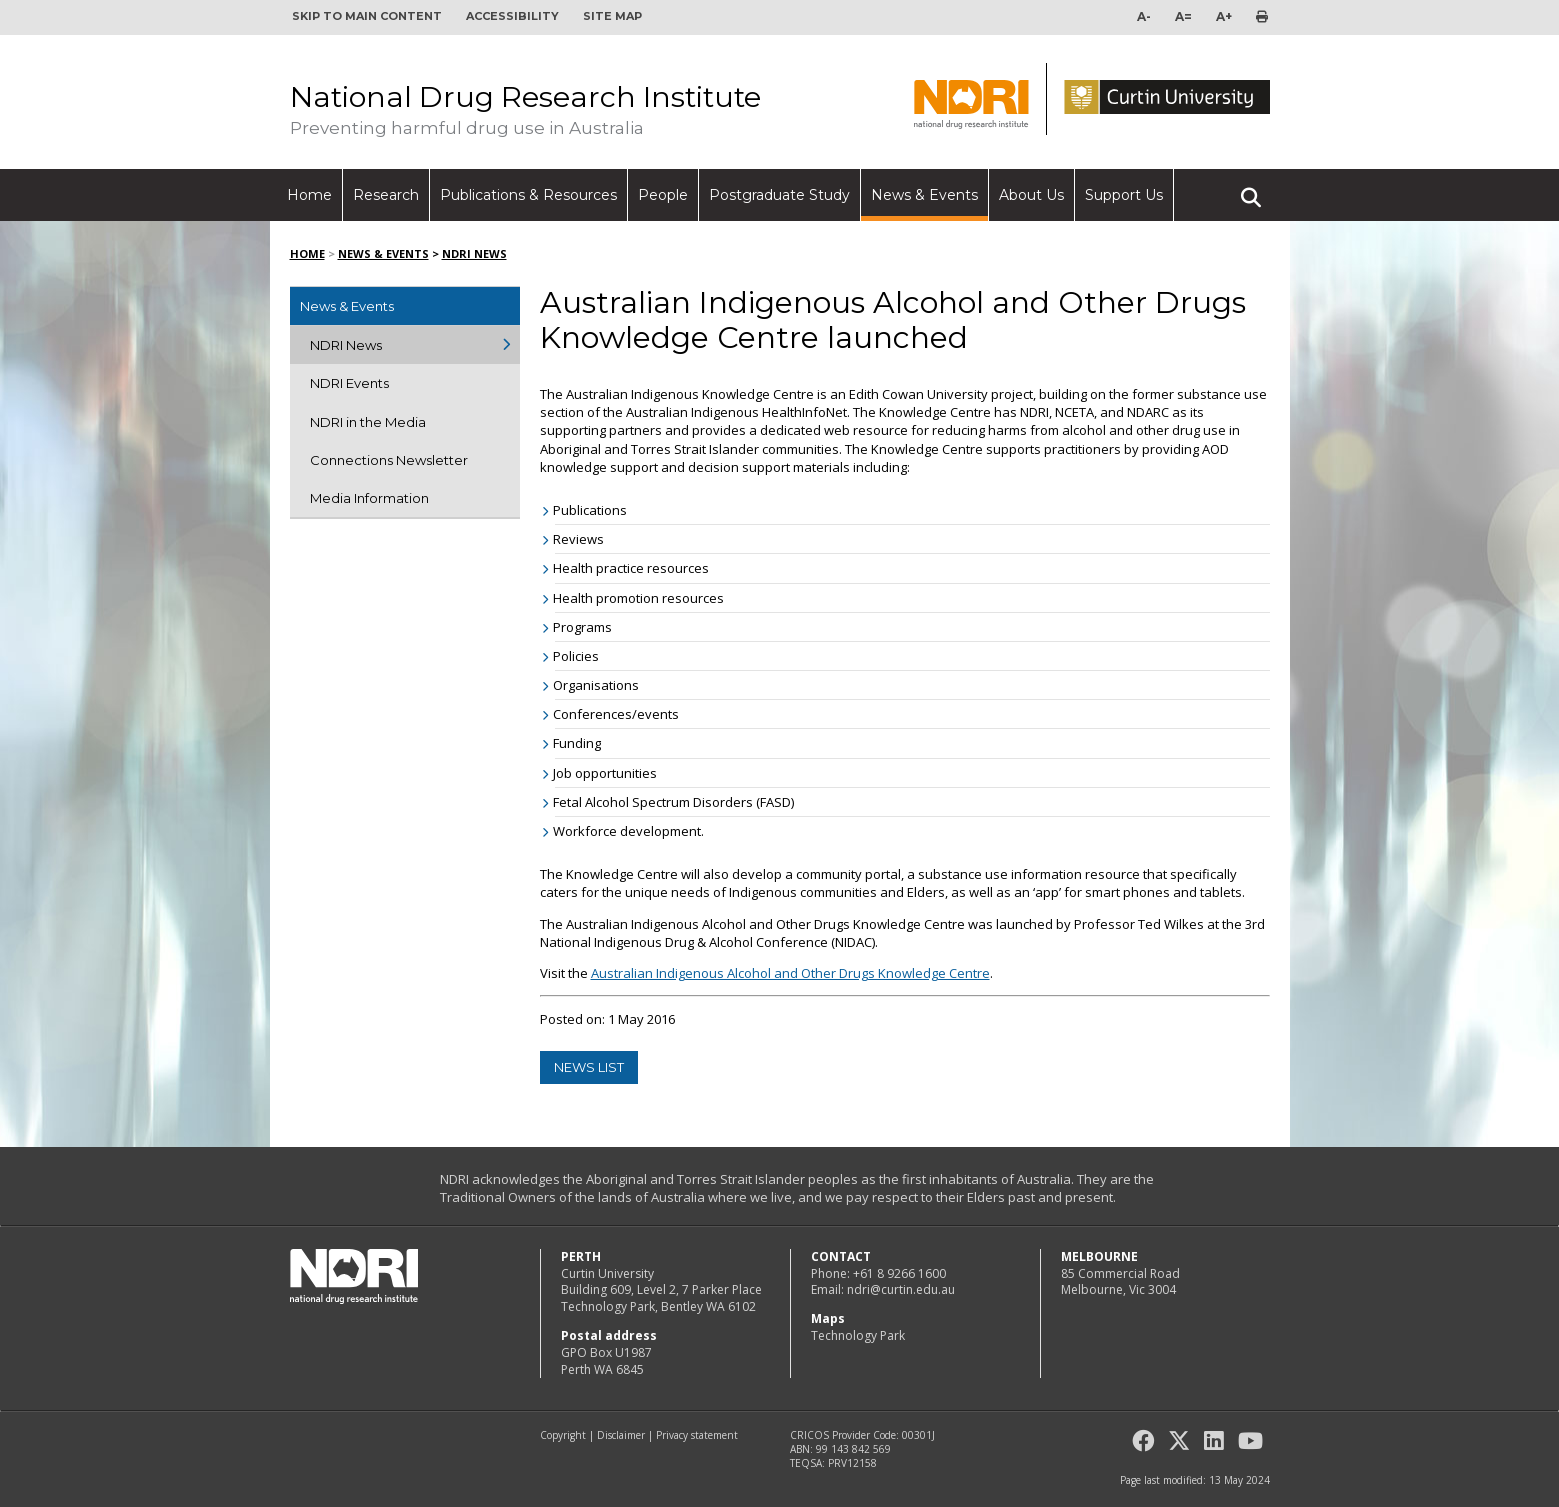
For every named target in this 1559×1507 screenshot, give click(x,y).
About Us (1031, 195)
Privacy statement (697, 1435)
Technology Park (858, 1335)
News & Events (924, 195)
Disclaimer (621, 1435)
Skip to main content (367, 16)
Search (1251, 189)
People (663, 195)
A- (1144, 16)
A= (1183, 16)
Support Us (1124, 195)
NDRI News (474, 253)
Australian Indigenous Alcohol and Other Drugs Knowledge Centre (790, 973)
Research (386, 195)
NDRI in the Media (368, 422)
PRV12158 (852, 1463)
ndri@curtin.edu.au (901, 1289)
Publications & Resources (528, 195)
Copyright (563, 1435)
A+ (1224, 16)
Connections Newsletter (389, 460)
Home (309, 195)
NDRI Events (349, 383)
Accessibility (512, 16)
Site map (612, 16)
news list (589, 1067)
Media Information (369, 498)
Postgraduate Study (779, 195)
